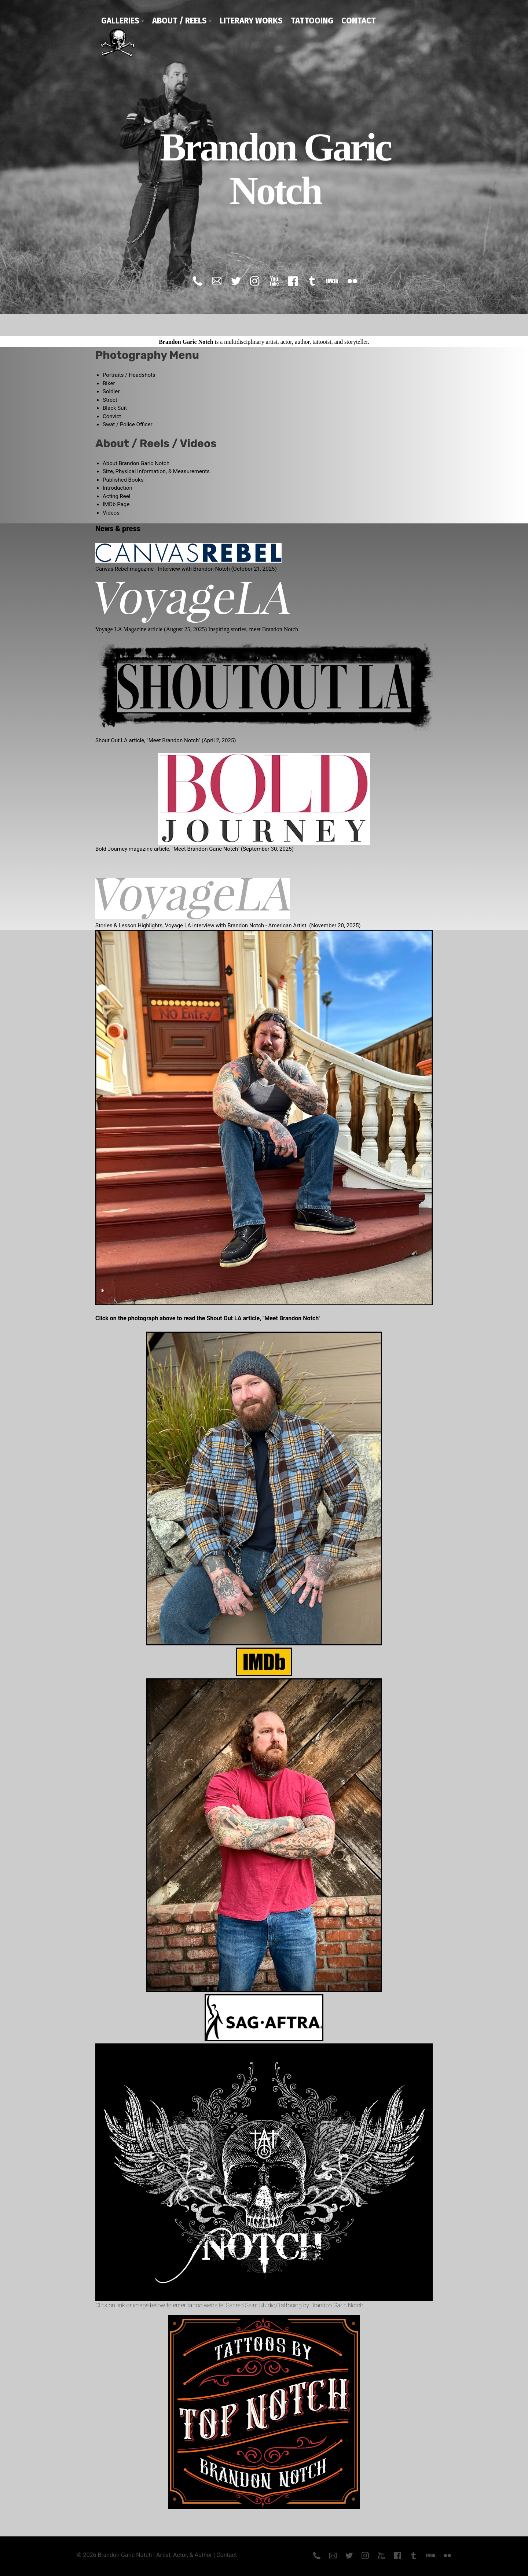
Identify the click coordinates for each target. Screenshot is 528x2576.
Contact (358, 20)
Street (110, 400)
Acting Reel (116, 496)
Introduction (117, 488)
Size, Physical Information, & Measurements (156, 471)
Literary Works (251, 20)
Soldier (111, 391)
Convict (112, 416)
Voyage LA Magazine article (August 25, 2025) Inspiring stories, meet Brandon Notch (196, 629)
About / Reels (179, 20)
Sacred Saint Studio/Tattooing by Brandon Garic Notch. (295, 2305)
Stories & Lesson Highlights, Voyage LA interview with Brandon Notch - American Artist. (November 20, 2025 (227, 925)
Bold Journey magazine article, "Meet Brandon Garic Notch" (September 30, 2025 (193, 849)
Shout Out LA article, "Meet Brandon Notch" (147, 740)
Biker (109, 383)
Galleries (120, 20)
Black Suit (115, 408)
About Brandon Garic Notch (136, 463)
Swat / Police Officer (128, 424)
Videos (111, 512)
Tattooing (312, 20)
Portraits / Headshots (129, 375)
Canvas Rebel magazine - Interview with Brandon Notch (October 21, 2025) (186, 569)
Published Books (123, 479)
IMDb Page (116, 504)
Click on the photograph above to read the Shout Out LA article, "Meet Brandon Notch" (207, 1318)
